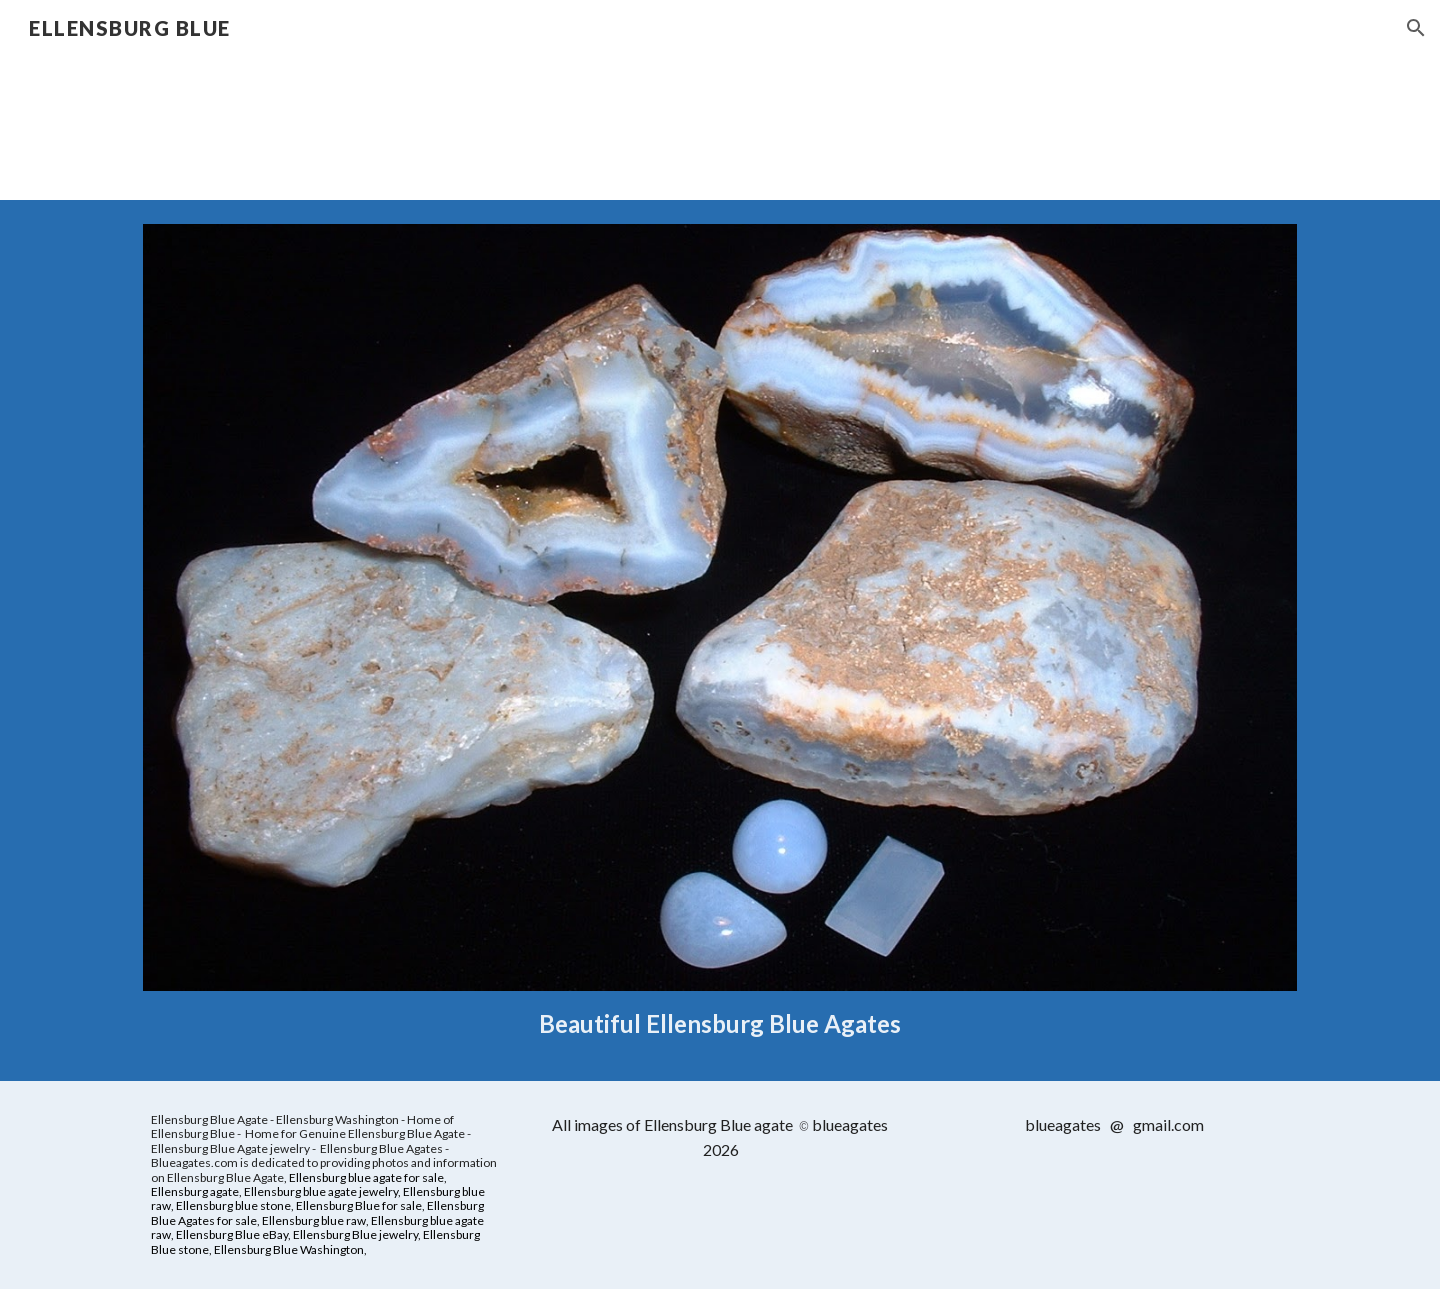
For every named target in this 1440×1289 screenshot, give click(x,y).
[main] (720, 1023)
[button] (1416, 28)
